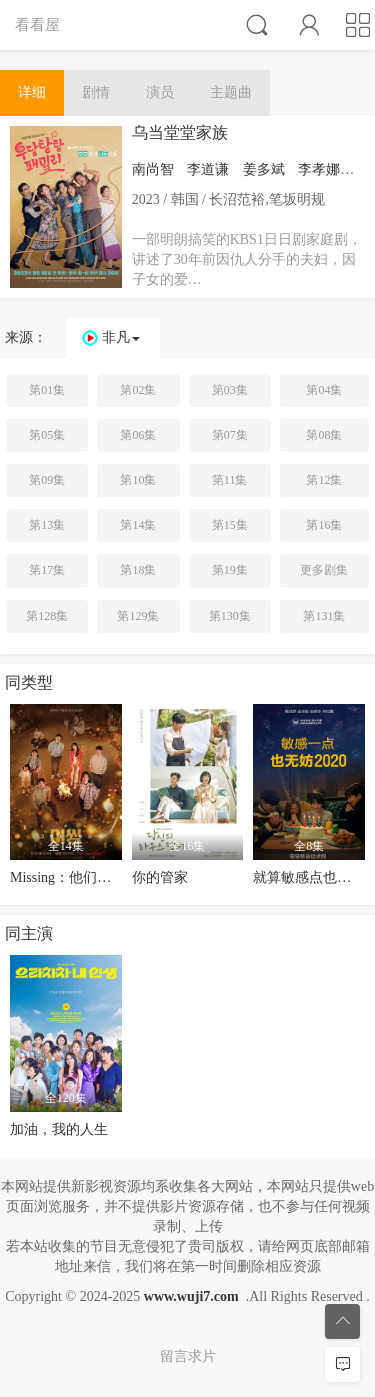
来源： (26, 337)
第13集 (47, 525)
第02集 (138, 390)
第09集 (47, 480)
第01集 (47, 390)
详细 (32, 92)
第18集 (138, 570)
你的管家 (160, 877)
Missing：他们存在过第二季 (95, 877)
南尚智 (153, 169)
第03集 (230, 390)
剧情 (96, 92)
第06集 (138, 435)
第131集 (324, 616)
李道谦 (208, 169)
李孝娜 (319, 169)
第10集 (138, 480)
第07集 (230, 435)
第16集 (324, 525)
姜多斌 (264, 169)
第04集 (324, 390)
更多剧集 (324, 570)
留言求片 (188, 1356)
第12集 (324, 480)
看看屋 (37, 24)
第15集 (230, 525)
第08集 (324, 435)
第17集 (47, 570)
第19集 (230, 570)
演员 (160, 92)
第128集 (47, 616)
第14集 (138, 525)
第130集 (230, 616)
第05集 (47, 435)
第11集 (230, 480)
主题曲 (231, 92)
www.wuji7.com (191, 1296)
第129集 (138, 616)
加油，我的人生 (59, 1129)
